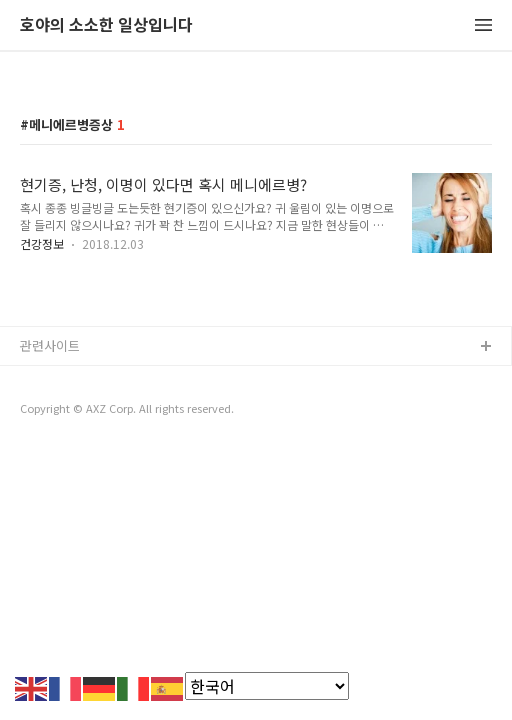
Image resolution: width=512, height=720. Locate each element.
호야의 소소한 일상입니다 (106, 25)
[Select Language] (267, 686)
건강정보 (42, 243)
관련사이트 (50, 345)
